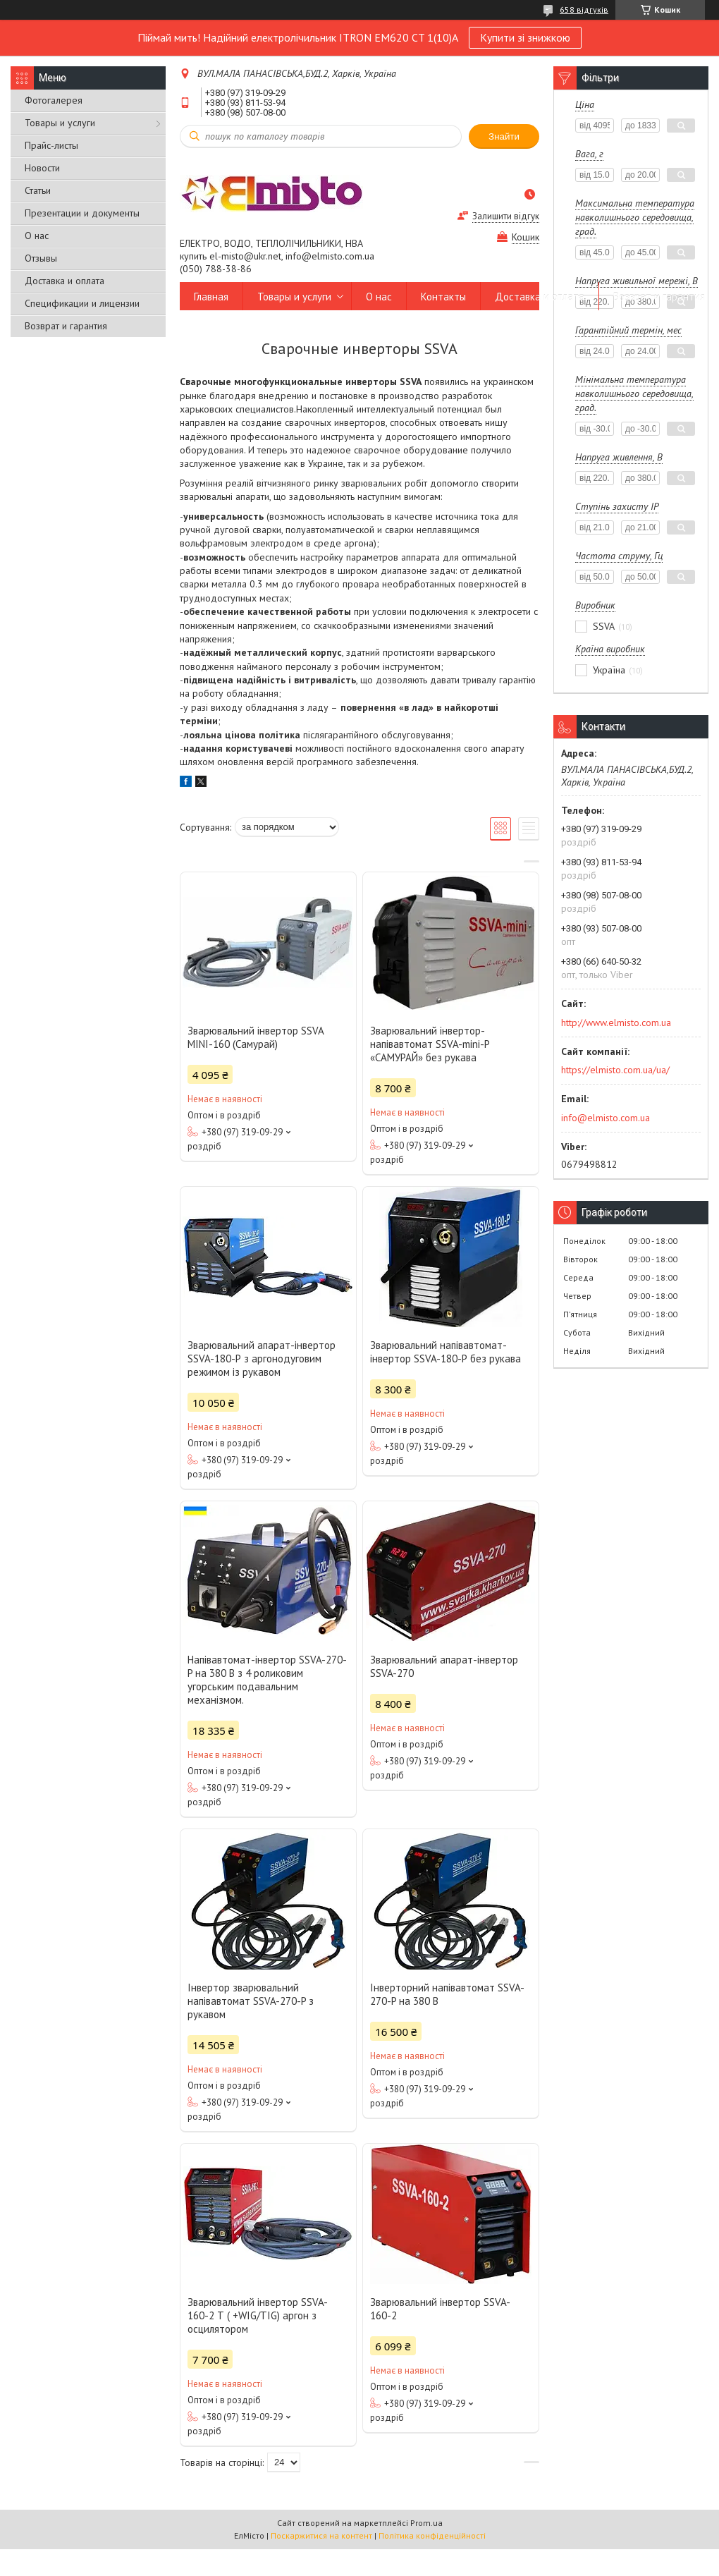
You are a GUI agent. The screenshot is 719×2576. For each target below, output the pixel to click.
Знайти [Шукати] (504, 136)
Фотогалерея (53, 100)
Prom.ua (426, 2522)
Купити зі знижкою (525, 37)
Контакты (443, 296)
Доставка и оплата (64, 280)
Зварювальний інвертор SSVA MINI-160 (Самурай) (256, 1037)
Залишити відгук (505, 216)
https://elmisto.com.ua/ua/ (615, 1069)
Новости (42, 167)
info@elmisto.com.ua (605, 1117)
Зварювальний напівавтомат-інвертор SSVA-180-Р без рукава (445, 1351)
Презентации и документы (82, 213)
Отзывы (41, 258)
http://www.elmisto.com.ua (616, 1022)
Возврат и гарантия (66, 325)
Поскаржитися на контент (321, 2535)
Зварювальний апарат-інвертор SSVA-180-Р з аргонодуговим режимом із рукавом (262, 1358)
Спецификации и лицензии (82, 303)
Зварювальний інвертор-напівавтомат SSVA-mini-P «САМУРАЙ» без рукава (429, 1044)
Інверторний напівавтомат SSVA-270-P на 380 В (447, 1994)
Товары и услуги (60, 122)
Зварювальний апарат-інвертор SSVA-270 (444, 1666)
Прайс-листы (51, 145)
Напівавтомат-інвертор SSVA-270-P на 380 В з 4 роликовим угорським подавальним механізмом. (267, 1680)
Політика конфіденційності (432, 2535)
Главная (211, 296)
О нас (37, 235)
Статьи (38, 190)
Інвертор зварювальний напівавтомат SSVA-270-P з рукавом (251, 2001)
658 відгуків (584, 9)
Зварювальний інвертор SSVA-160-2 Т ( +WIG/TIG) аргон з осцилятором (258, 2315)
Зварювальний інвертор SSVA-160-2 (440, 2308)
